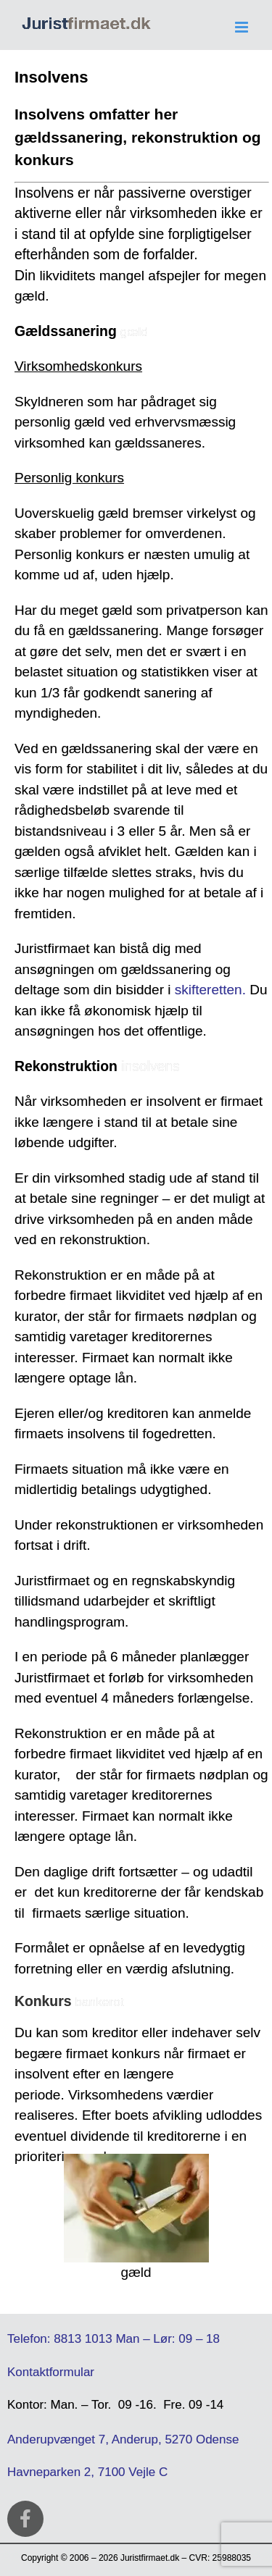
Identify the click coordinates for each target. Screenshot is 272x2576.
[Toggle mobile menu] (242, 27)
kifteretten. (213, 989)
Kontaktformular (50, 2372)
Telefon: (29, 2339)
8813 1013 (83, 2339)
